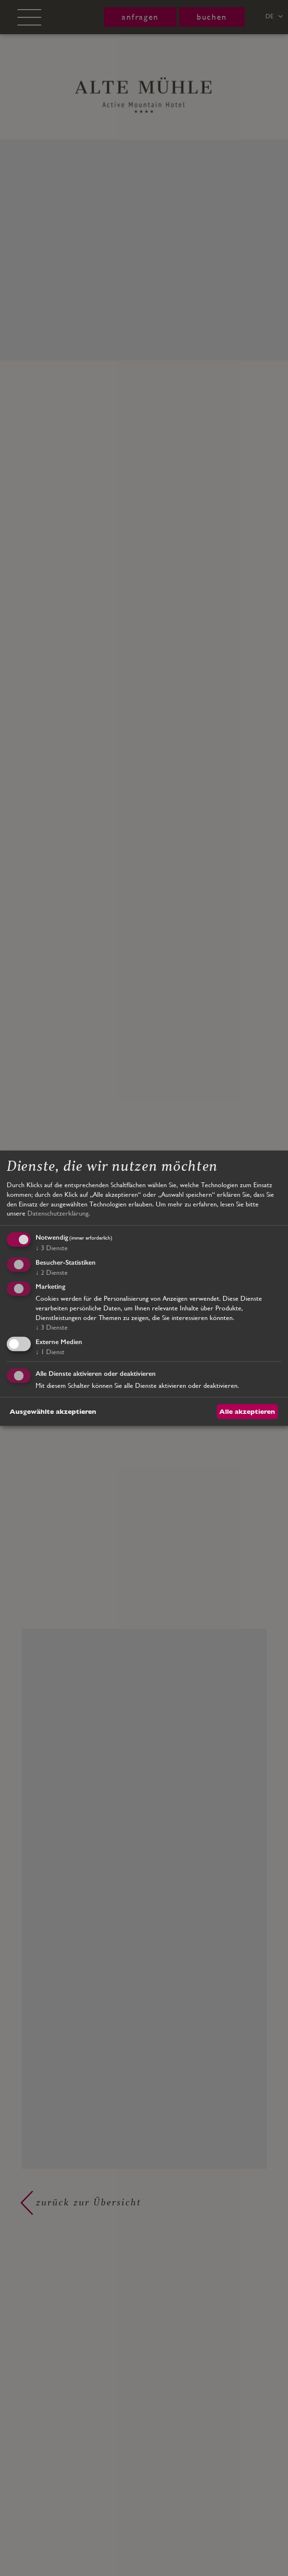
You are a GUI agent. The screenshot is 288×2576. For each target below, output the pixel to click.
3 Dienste (52, 1248)
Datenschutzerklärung (57, 1213)
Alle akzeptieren (247, 1411)
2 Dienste (52, 1272)
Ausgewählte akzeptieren (53, 1411)
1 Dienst (50, 1352)
